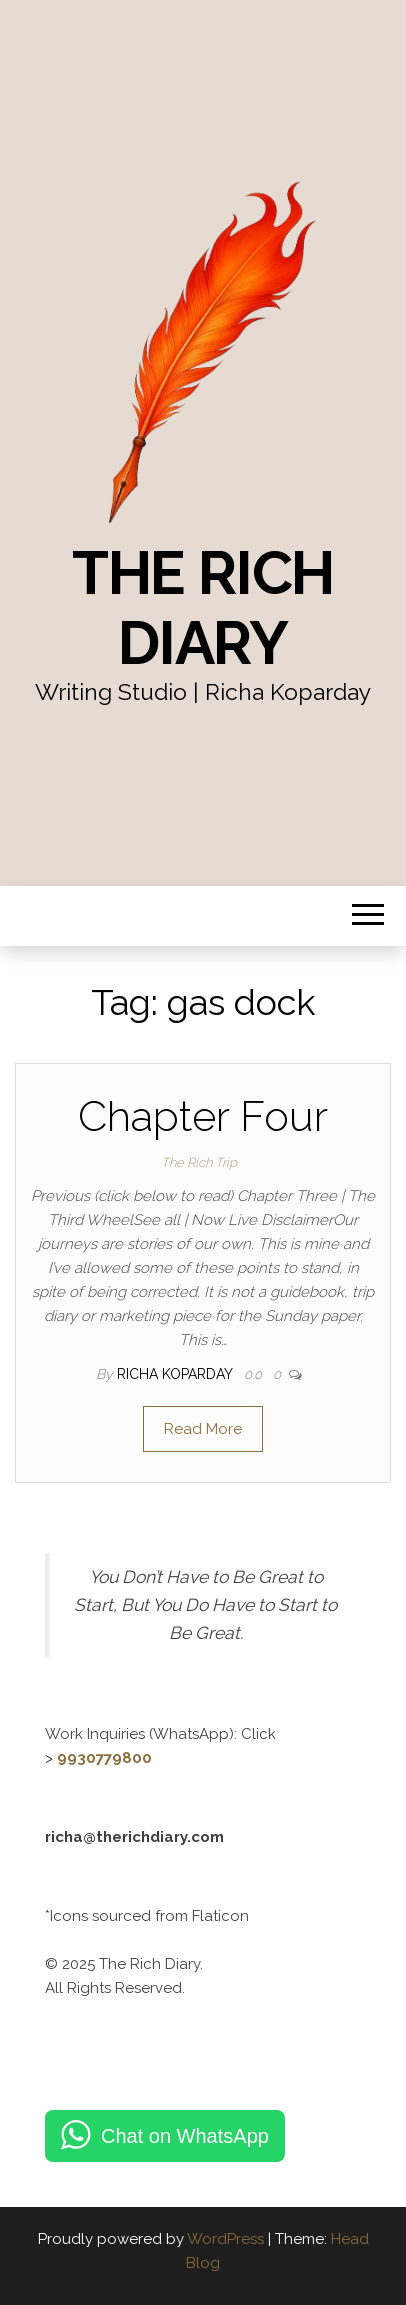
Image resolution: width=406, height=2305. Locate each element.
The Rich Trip (199, 1162)
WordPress (225, 2239)
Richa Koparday (176, 1374)
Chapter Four (203, 1116)
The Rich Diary (203, 608)
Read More (203, 1429)
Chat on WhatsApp (185, 2136)
